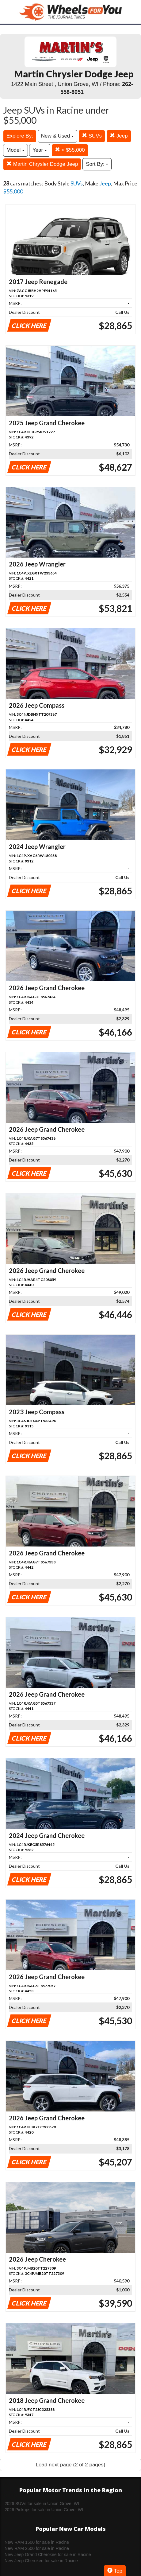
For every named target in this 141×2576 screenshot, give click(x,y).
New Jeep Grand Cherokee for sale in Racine (48, 2554)
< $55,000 (70, 150)
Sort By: (97, 164)
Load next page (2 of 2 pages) (70, 2465)
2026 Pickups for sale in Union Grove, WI (44, 2509)
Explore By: (19, 136)
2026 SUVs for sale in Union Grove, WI (42, 2503)
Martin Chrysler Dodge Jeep (42, 164)
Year (39, 150)
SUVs (92, 136)
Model (15, 150)
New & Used (57, 136)
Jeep (119, 136)
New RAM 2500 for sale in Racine (37, 2548)
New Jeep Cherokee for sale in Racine (41, 2560)
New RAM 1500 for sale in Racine (37, 2542)
